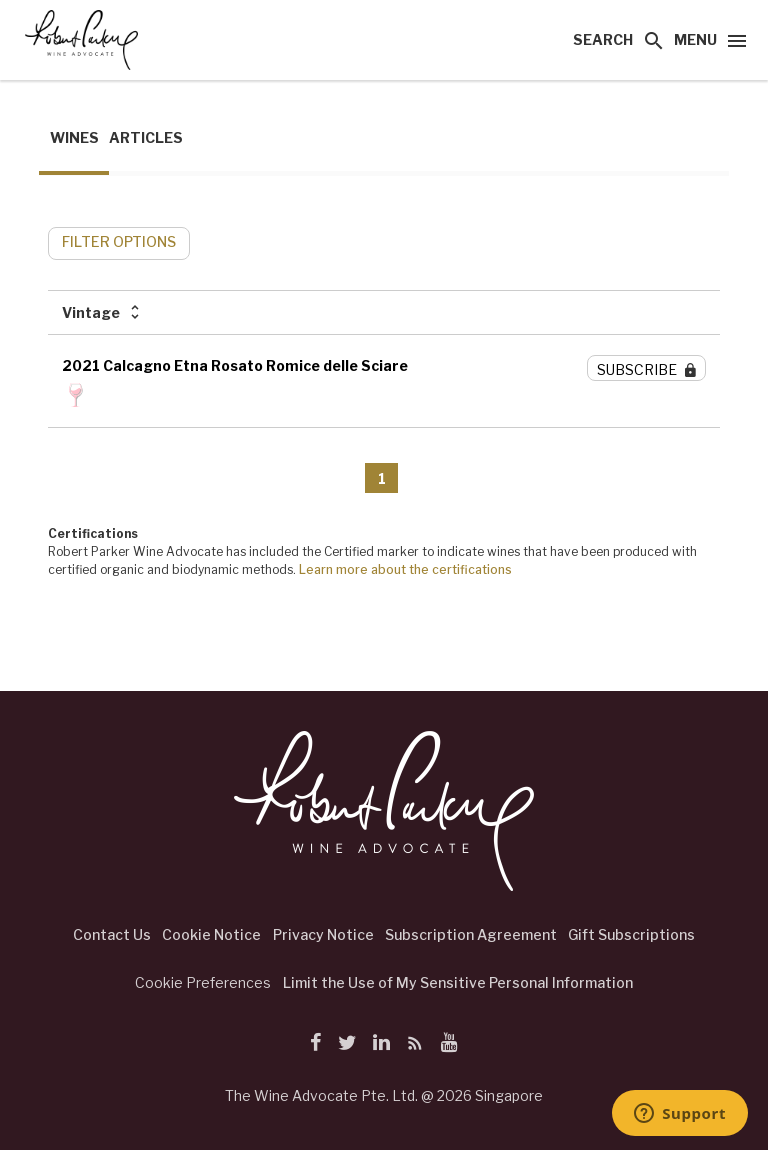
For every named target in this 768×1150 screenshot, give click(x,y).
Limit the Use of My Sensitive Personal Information (458, 982)
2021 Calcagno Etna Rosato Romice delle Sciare (235, 365)
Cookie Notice (211, 934)
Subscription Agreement (471, 934)
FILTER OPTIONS (119, 241)
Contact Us (112, 934)
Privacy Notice (323, 934)
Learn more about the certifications (405, 569)
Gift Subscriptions (631, 934)
